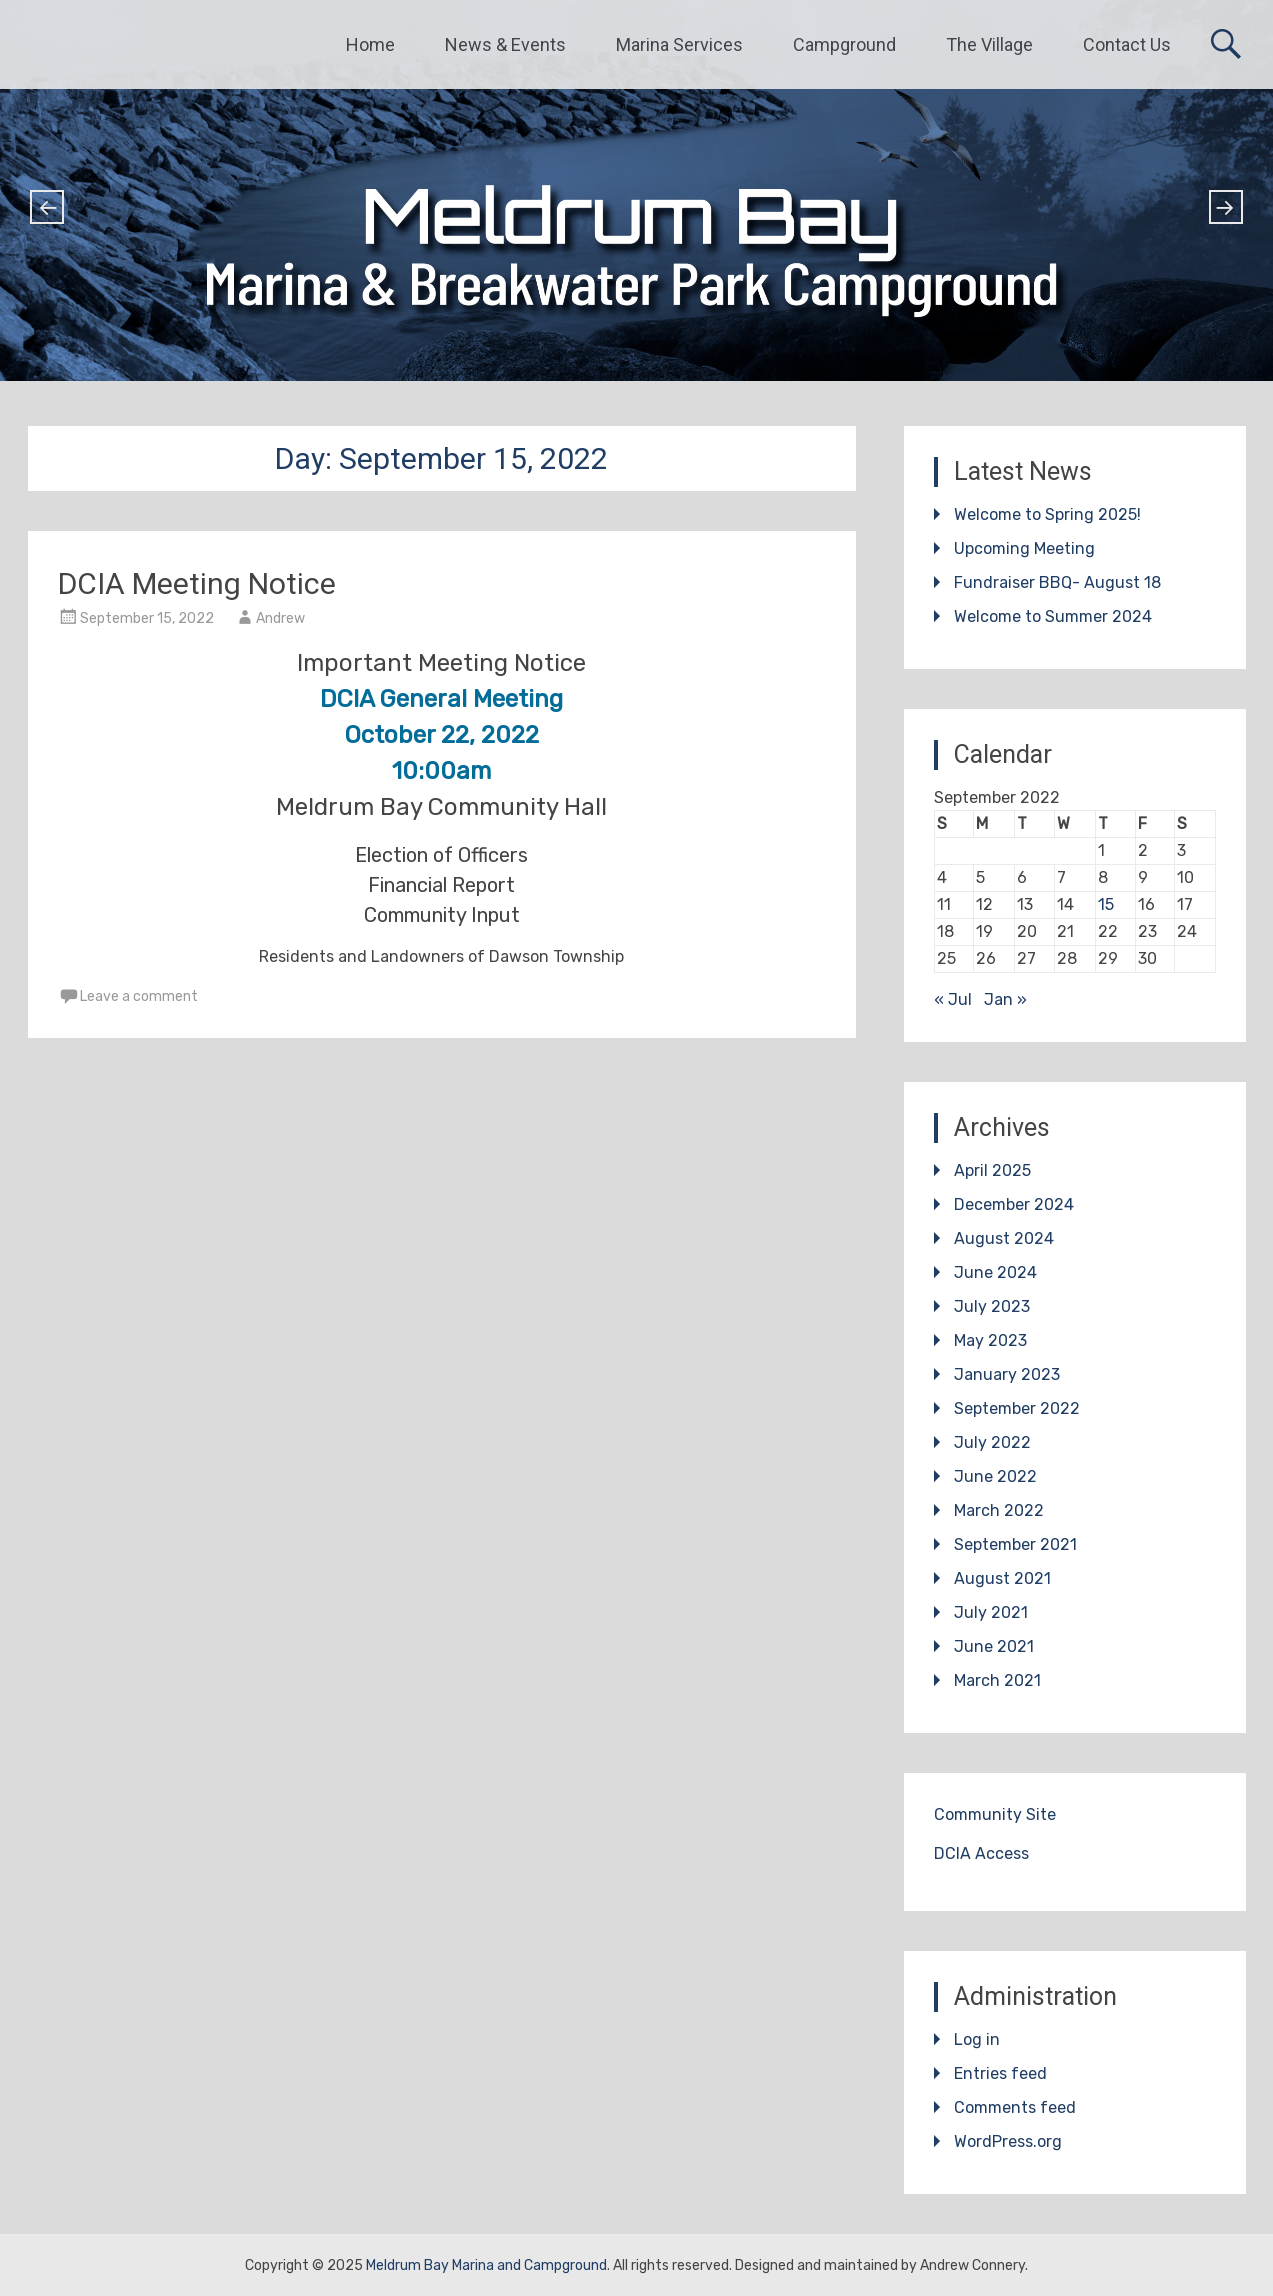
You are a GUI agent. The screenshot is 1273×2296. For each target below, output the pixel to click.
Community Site (995, 1814)
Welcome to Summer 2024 (1053, 616)
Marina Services (679, 44)
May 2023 (990, 1340)
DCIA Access (981, 1853)
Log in (977, 2039)
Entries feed (1000, 2073)
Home (370, 44)
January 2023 (1007, 1374)
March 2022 (999, 1510)
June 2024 (995, 1272)
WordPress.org (1008, 2141)
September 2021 (1015, 1544)
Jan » (1005, 999)
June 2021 (994, 1646)
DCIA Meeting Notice (197, 583)
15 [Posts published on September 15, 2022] (1106, 904)
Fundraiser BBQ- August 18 (1057, 582)
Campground (844, 44)
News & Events (505, 44)
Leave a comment (139, 996)
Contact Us (1127, 44)
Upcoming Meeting (1024, 548)
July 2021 (991, 1612)
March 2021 (997, 1680)
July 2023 (992, 1306)
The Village (989, 44)
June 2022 (995, 1476)
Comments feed (1015, 2107)
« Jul (953, 999)
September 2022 (1017, 1408)
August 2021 (1002, 1578)
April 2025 (992, 1170)
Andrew (280, 618)
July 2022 (992, 1442)
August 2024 (1004, 1238)
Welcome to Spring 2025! (1047, 514)
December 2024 (1014, 1204)
